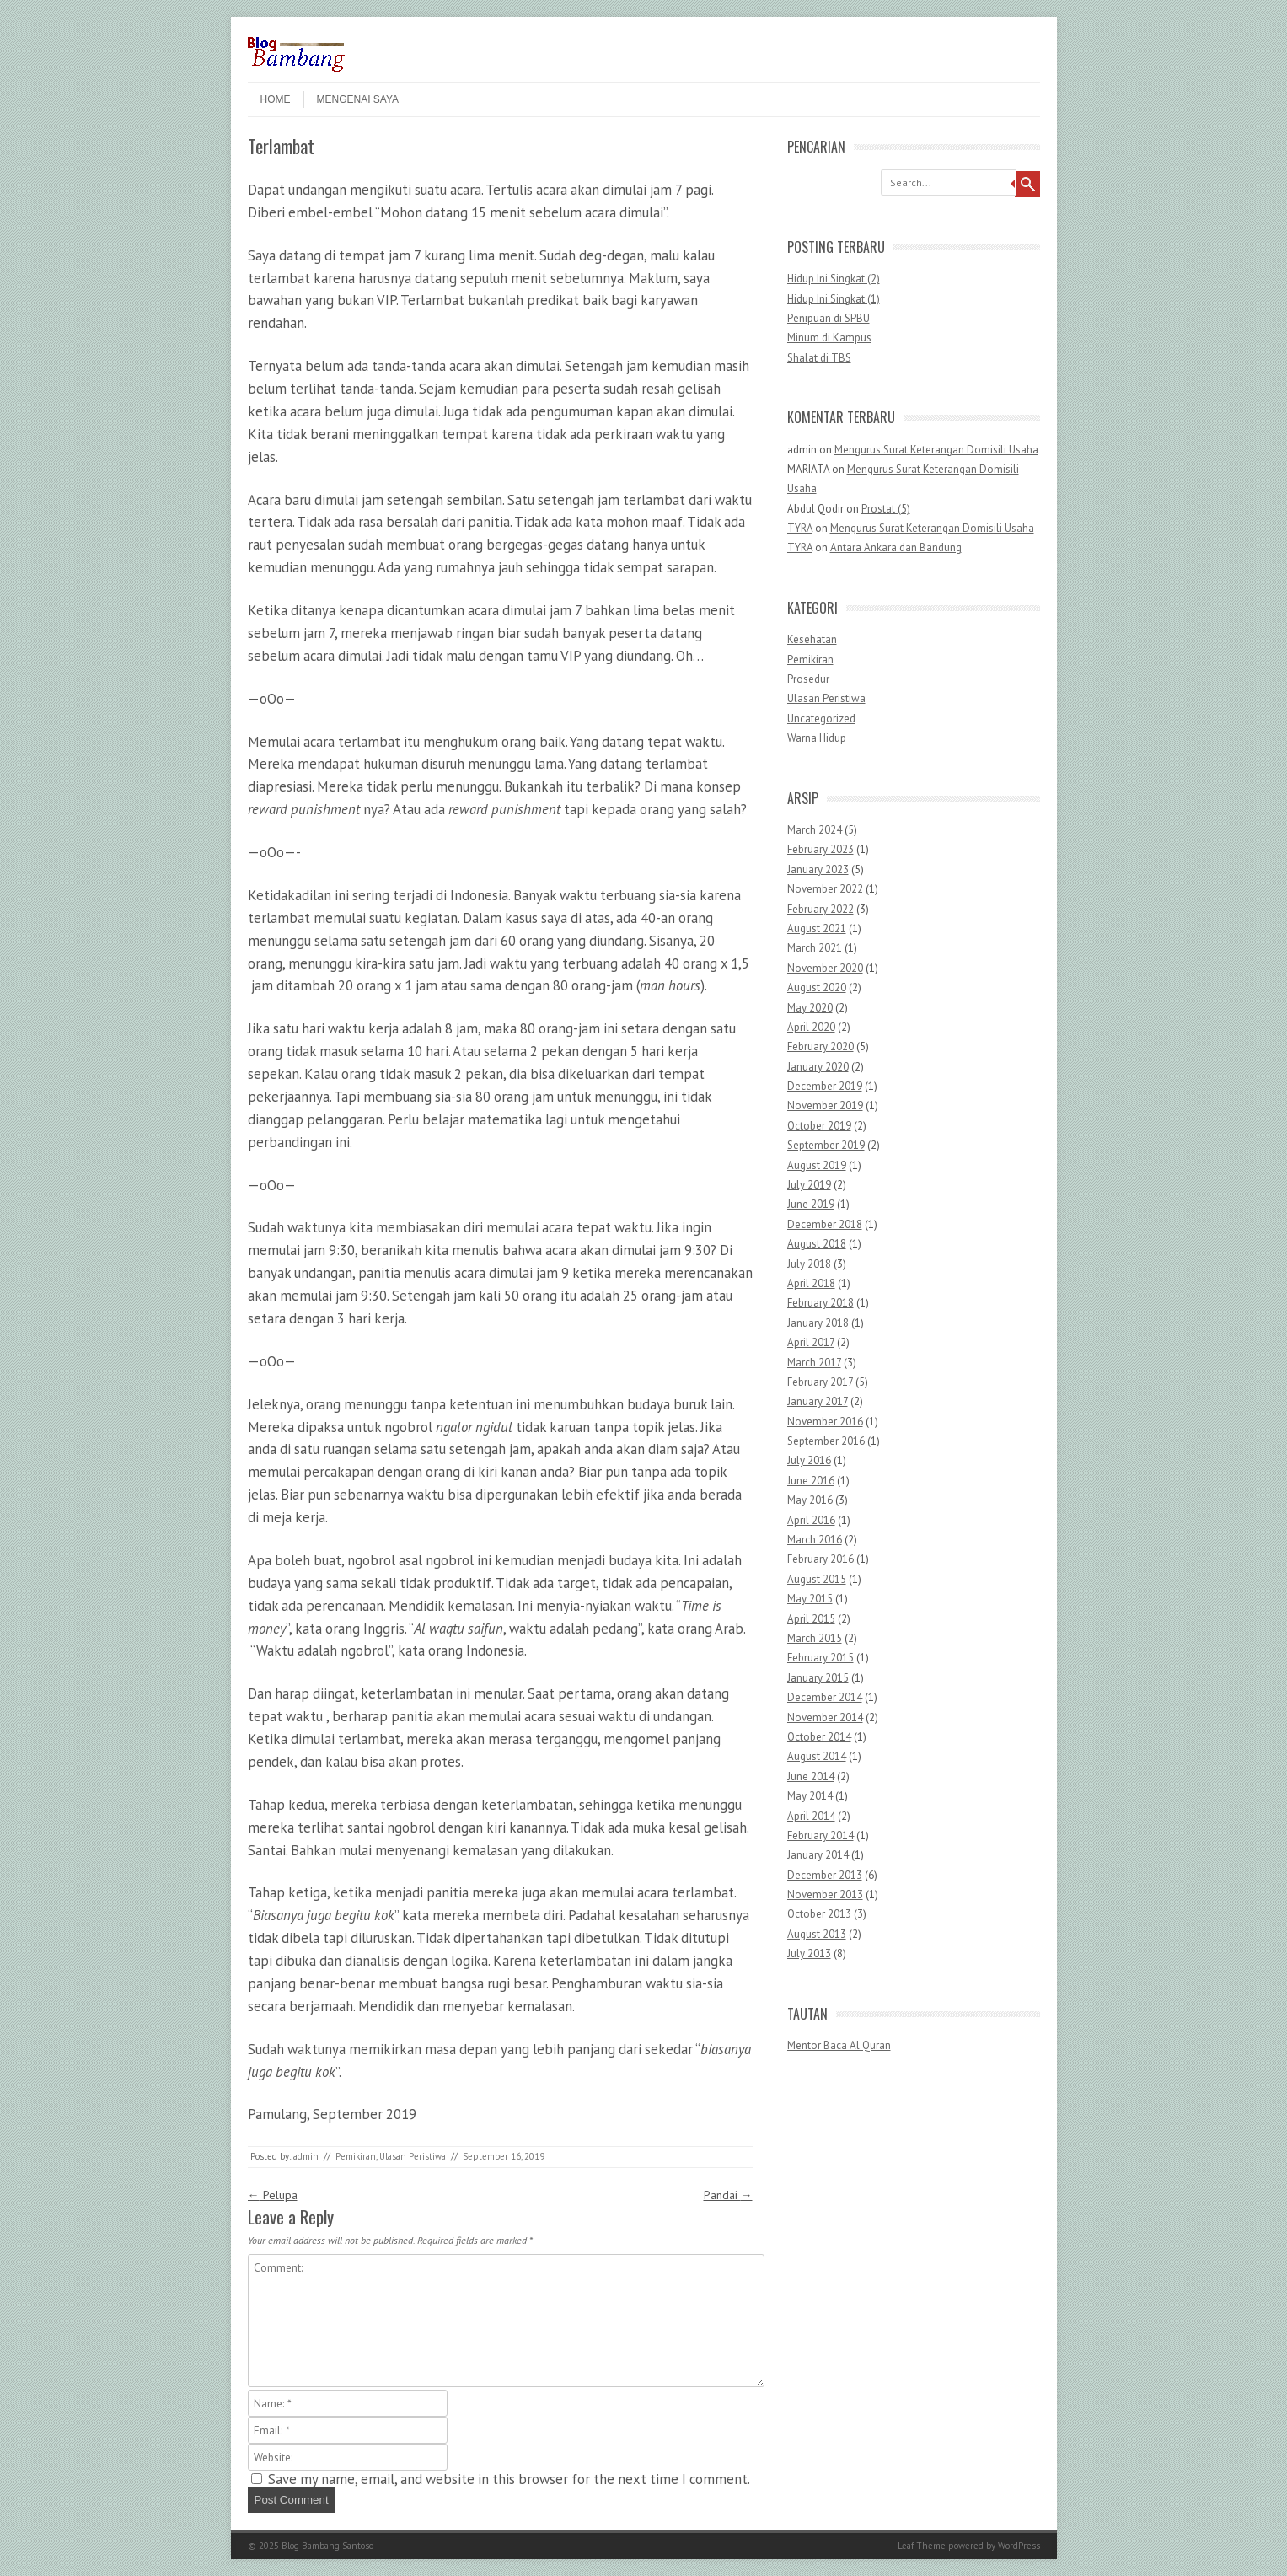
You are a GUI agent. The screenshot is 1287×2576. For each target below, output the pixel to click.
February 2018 (820, 1303)
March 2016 (814, 1539)
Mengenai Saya (358, 99)
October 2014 (819, 1737)
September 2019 (826, 1145)
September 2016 (826, 1441)
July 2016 (809, 1460)
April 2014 (811, 1816)
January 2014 (818, 1855)
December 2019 (824, 1086)
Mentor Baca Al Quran (839, 2045)
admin (306, 2156)
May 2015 (810, 1598)
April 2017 (810, 1342)
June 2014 (810, 1776)
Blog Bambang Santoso (327, 2546)
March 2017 (814, 1362)
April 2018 (811, 1283)
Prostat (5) (885, 509)
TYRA (799, 528)
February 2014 (820, 1835)
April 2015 (811, 1619)
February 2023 (820, 849)
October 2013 (819, 1914)
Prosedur (808, 679)
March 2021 (814, 948)
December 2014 (824, 1697)
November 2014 (825, 1717)
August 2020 (816, 987)
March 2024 (814, 830)
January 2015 (818, 1678)
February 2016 (820, 1559)
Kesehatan (812, 639)
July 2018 (809, 1264)
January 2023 (818, 869)
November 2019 (825, 1105)
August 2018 (816, 1244)
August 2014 (816, 1756)
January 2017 (817, 1401)
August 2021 (816, 928)
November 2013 (825, 1894)
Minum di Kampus (829, 337)
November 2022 (825, 889)
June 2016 (810, 1480)
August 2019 (816, 1165)
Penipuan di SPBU (828, 318)
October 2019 (819, 1126)
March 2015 (814, 1638)
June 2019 (810, 1204)
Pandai (728, 2195)
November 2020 (825, 968)
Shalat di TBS (819, 358)
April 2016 (811, 1520)
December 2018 (824, 1224)
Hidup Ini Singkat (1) (833, 299)
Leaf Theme (922, 2546)
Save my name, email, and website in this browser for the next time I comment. (509, 2479)
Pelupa (273, 2195)
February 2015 (820, 1657)
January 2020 (818, 1067)
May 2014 (810, 1796)
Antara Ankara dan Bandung (896, 547)
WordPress (1019, 2546)
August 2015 (816, 1579)
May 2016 (810, 1500)
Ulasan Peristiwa (412, 2156)
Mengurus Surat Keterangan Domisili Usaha (936, 450)
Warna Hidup (816, 738)
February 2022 (820, 909)
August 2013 (816, 1934)
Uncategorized (821, 718)
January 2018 (818, 1323)
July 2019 (809, 1185)
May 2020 (810, 1008)
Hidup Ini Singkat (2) (833, 278)
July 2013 (809, 1953)
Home (275, 99)
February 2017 (820, 1382)
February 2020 (820, 1046)
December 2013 (824, 1875)
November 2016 (825, 1421)
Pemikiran (355, 2156)
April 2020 (811, 1027)
